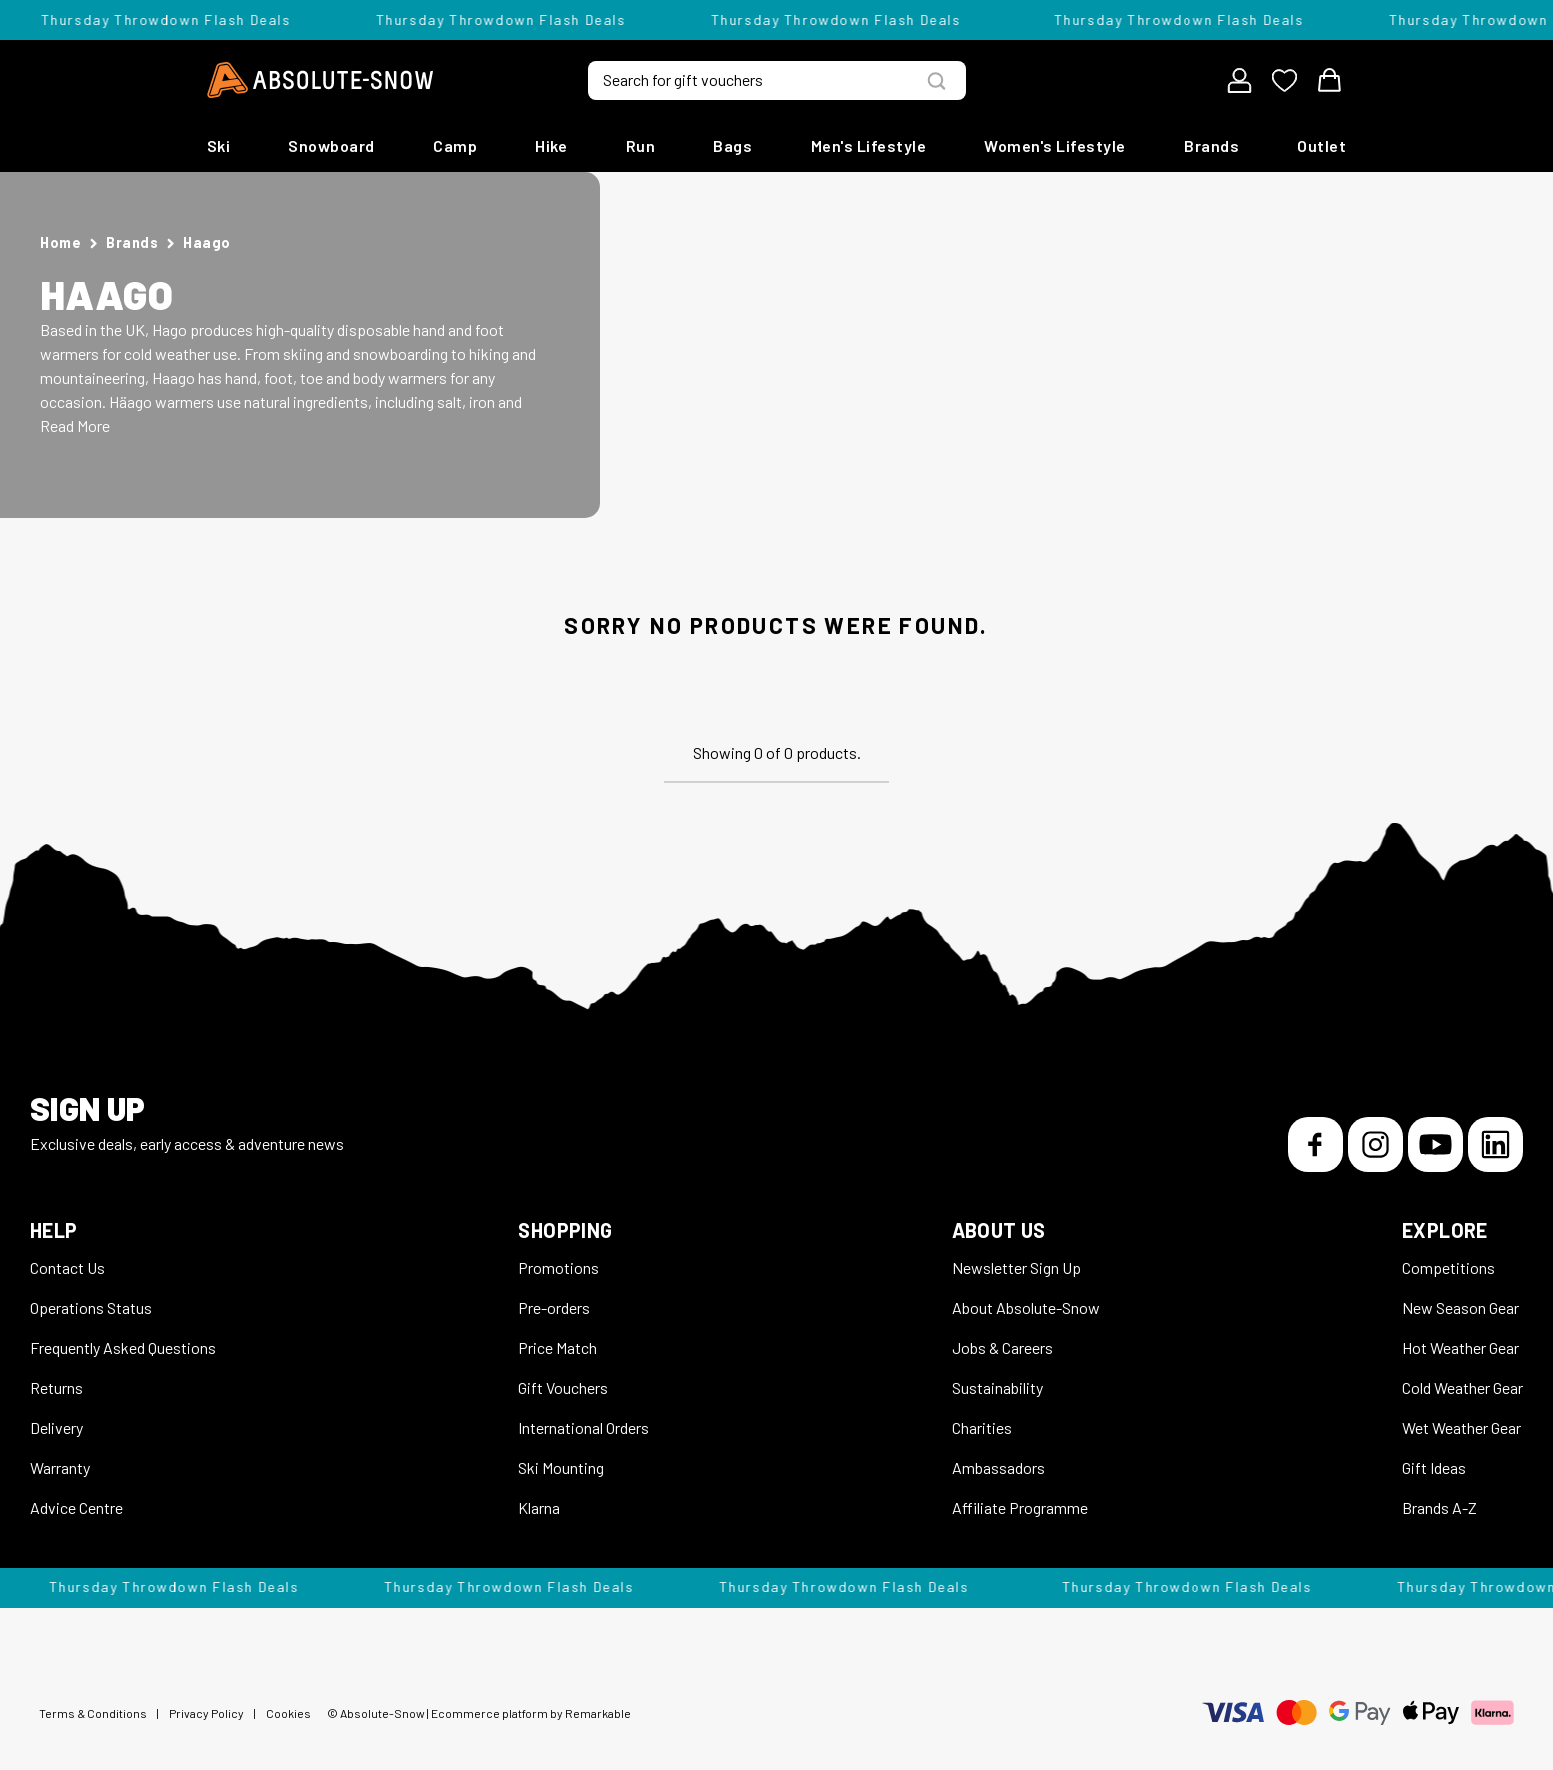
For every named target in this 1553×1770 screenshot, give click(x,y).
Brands (1211, 145)
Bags (732, 145)
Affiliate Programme (1020, 1507)
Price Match (557, 1347)
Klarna (539, 1507)
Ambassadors (998, 1467)
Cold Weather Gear (1462, 1387)
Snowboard (331, 145)
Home (60, 242)
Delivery (56, 1427)
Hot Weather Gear (1460, 1347)
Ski (219, 145)
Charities (982, 1427)
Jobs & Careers (1002, 1347)
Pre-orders (554, 1307)
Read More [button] (75, 425)
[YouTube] (1435, 1144)
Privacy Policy (206, 1713)
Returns (56, 1387)
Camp (455, 145)
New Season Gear (1460, 1307)
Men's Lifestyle (869, 145)
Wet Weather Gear (1461, 1427)
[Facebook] (1315, 1144)
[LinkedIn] (1495, 1144)
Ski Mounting (561, 1467)
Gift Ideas (1434, 1467)
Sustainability (997, 1387)
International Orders (583, 1427)
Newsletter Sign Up (1016, 1267)
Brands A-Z (1439, 1507)
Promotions (558, 1267)
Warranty (60, 1467)
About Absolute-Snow (1026, 1307)
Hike (551, 145)
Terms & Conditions (93, 1713)
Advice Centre (76, 1507)
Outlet (1321, 145)
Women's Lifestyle (1055, 145)
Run (641, 145)
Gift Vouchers (563, 1387)
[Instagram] (1375, 1144)
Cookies (288, 1713)
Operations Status (91, 1307)
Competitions (1448, 1267)
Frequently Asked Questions (123, 1347)
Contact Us (67, 1267)
